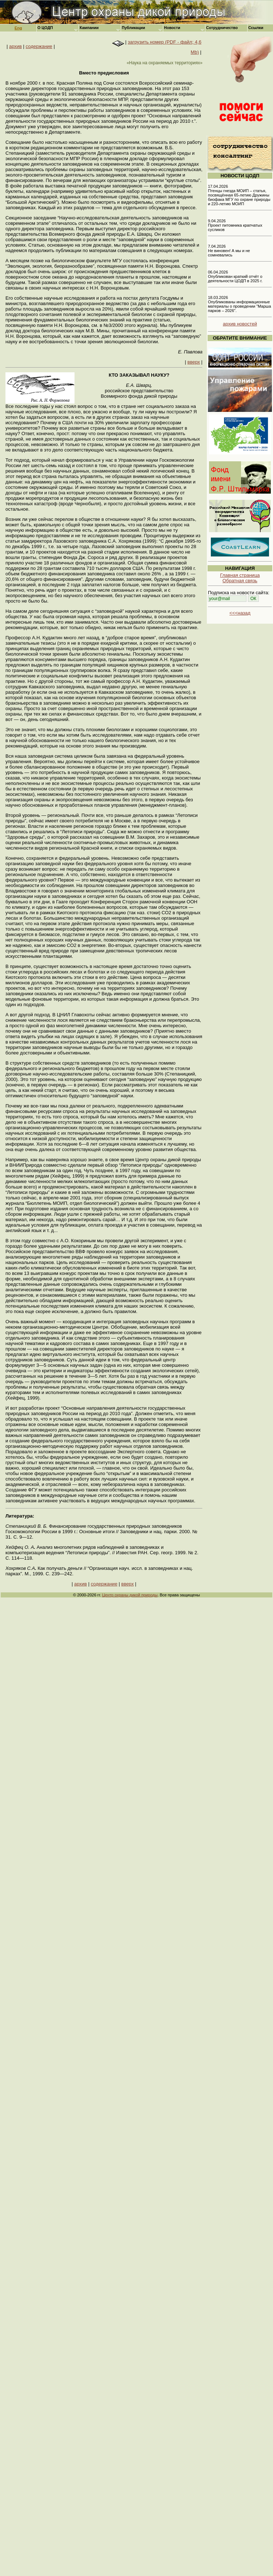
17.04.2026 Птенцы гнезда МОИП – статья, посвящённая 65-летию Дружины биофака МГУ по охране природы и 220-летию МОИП (239, 195)
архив (15, 46)
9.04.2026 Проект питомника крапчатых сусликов (235, 225)
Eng (18, 28)
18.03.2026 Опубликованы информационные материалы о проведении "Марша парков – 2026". (239, 304)
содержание (39, 46)
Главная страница (240, 575)
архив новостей (240, 324)
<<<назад (239, 613)
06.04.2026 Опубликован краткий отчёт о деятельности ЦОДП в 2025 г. (235, 276)
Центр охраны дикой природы (130, 1595)
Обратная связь (239, 580)
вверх (194, 362)
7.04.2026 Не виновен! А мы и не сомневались (229, 250)
